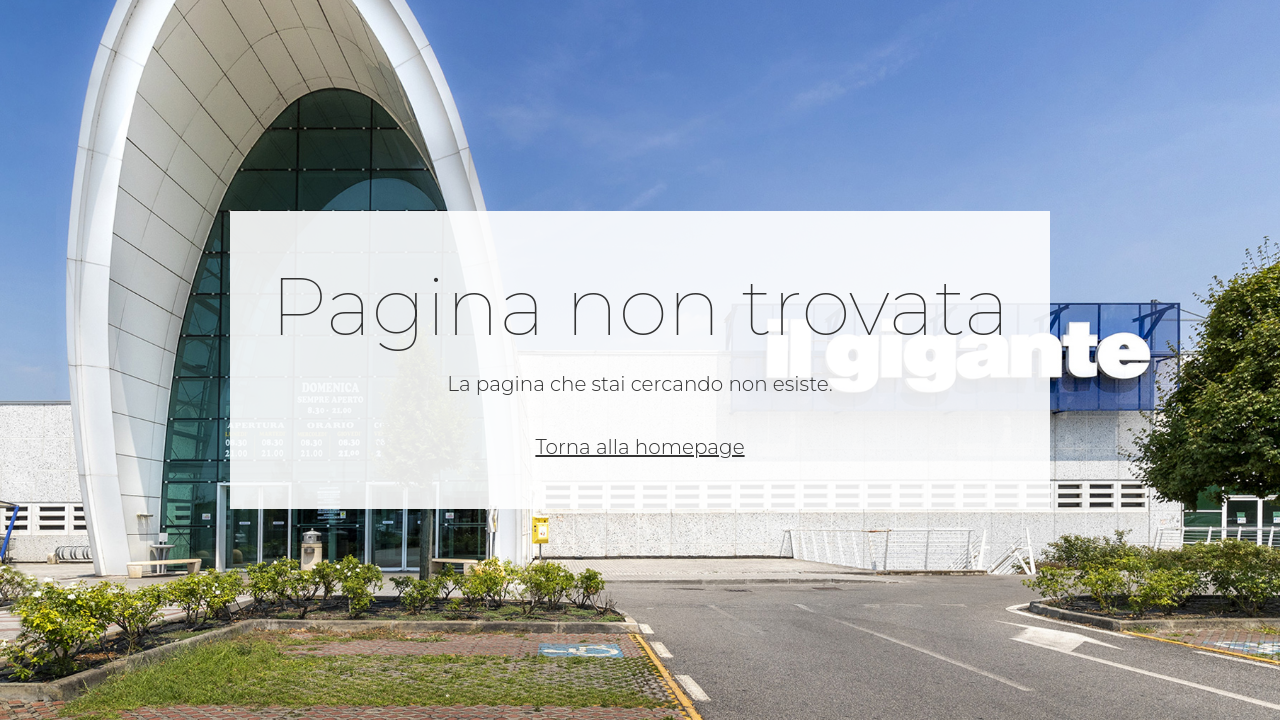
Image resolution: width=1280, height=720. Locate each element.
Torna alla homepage (639, 447)
